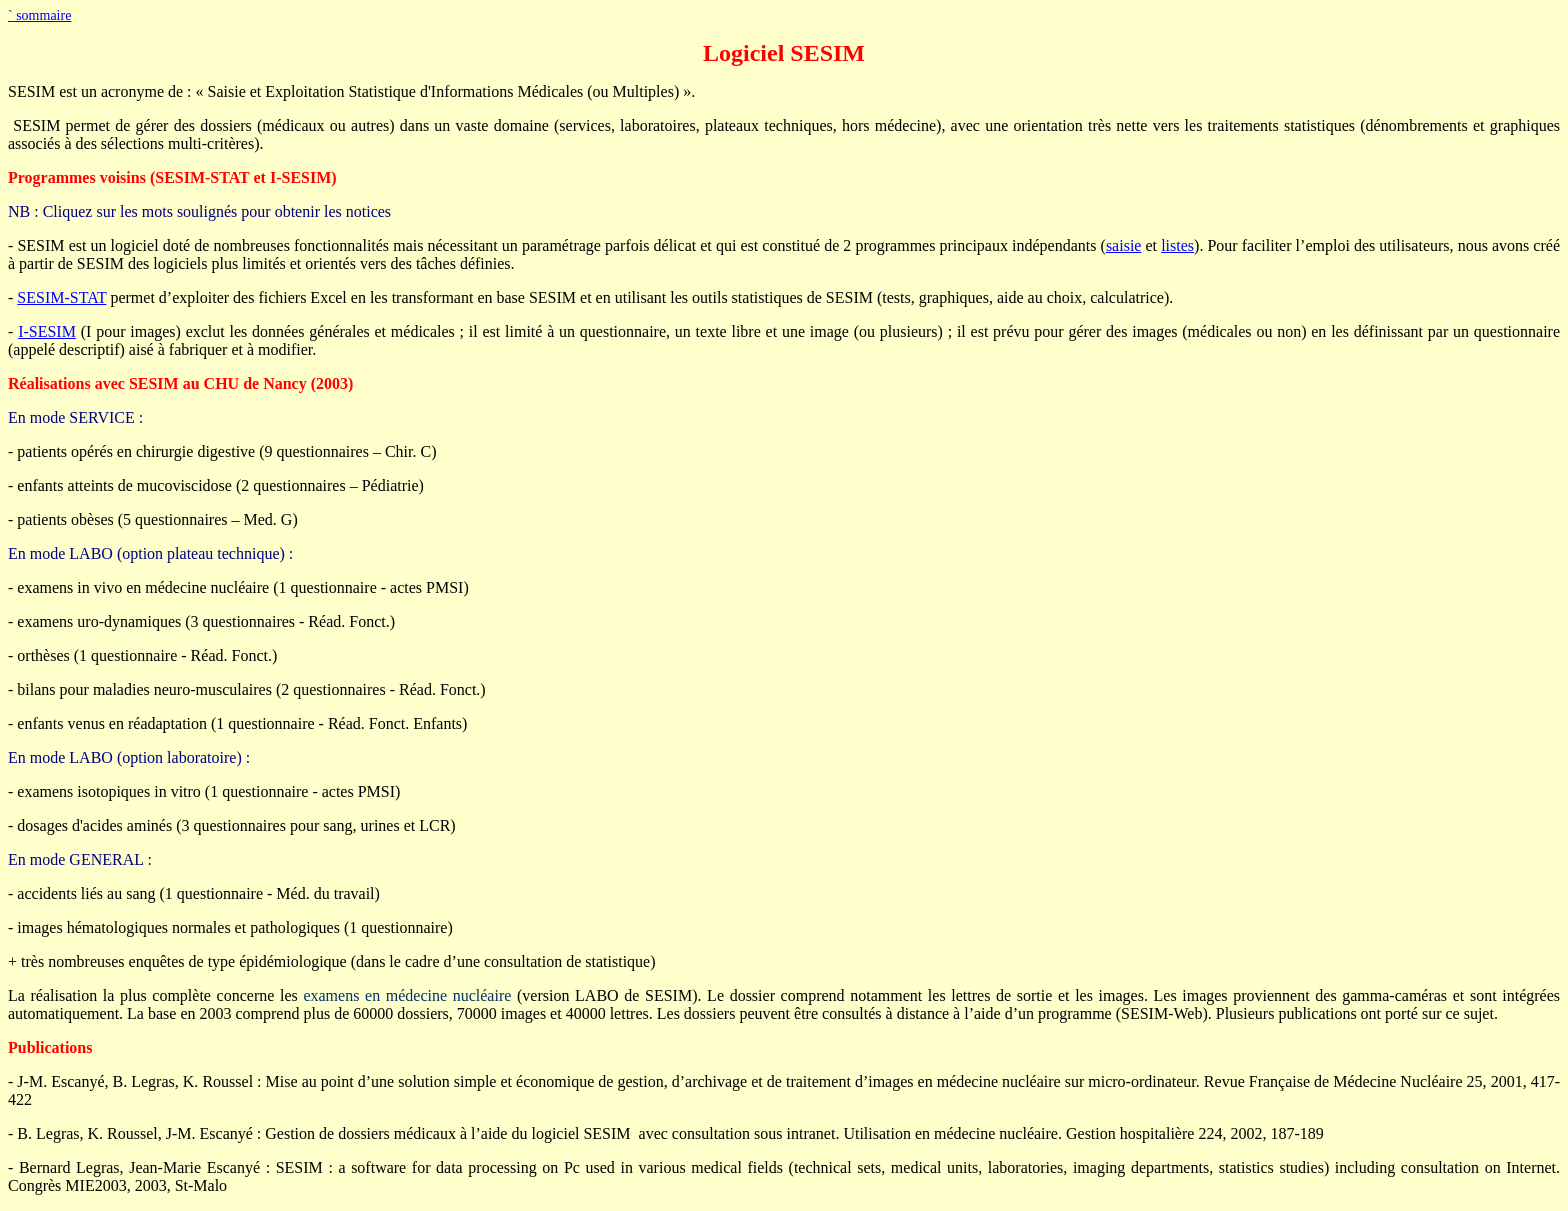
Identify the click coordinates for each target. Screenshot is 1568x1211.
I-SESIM (47, 331)
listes (1177, 245)
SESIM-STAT (61, 297)
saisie (1124, 245)
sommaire (39, 15)
